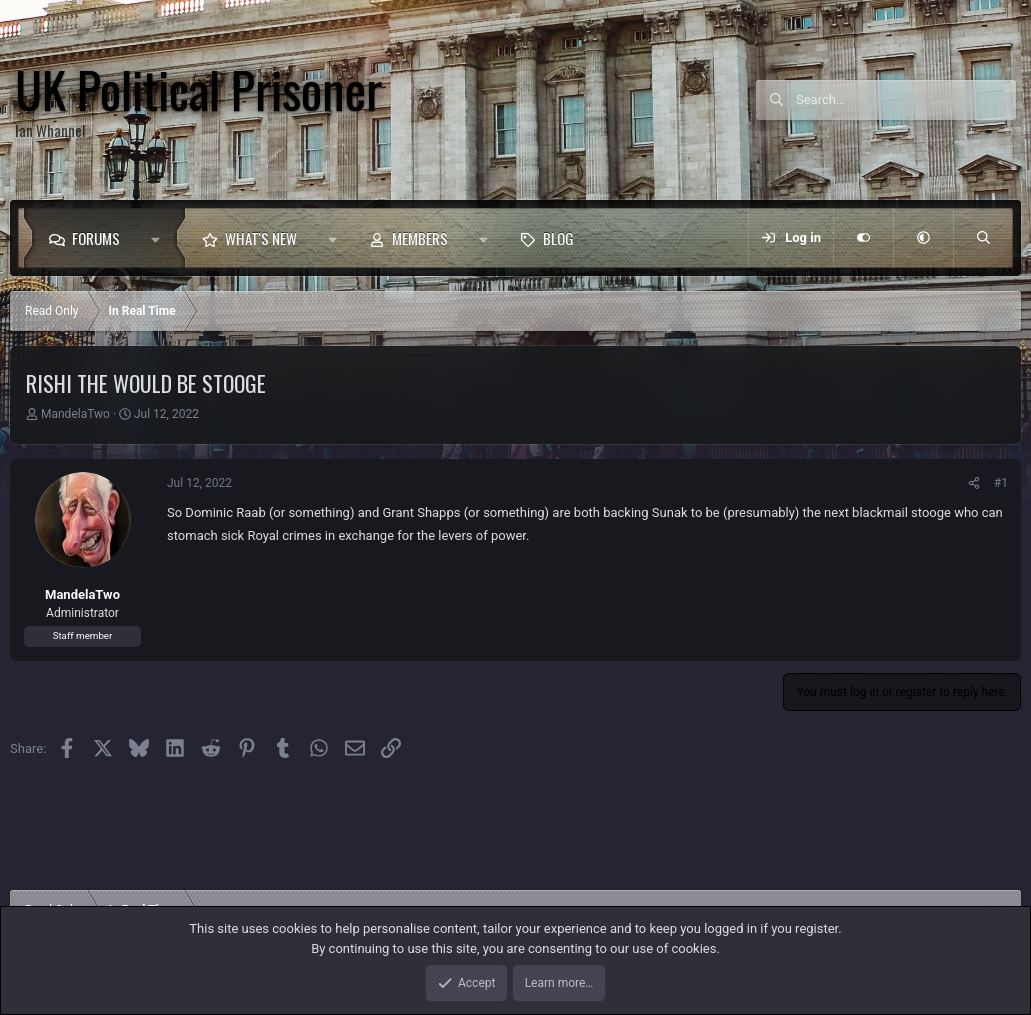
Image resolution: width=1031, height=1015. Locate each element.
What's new (261, 238)
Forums (96, 238)
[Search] (906, 100)
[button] (160, 238)
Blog (558, 238)
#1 (1001, 483)
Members (420, 238)
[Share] (974, 483)
